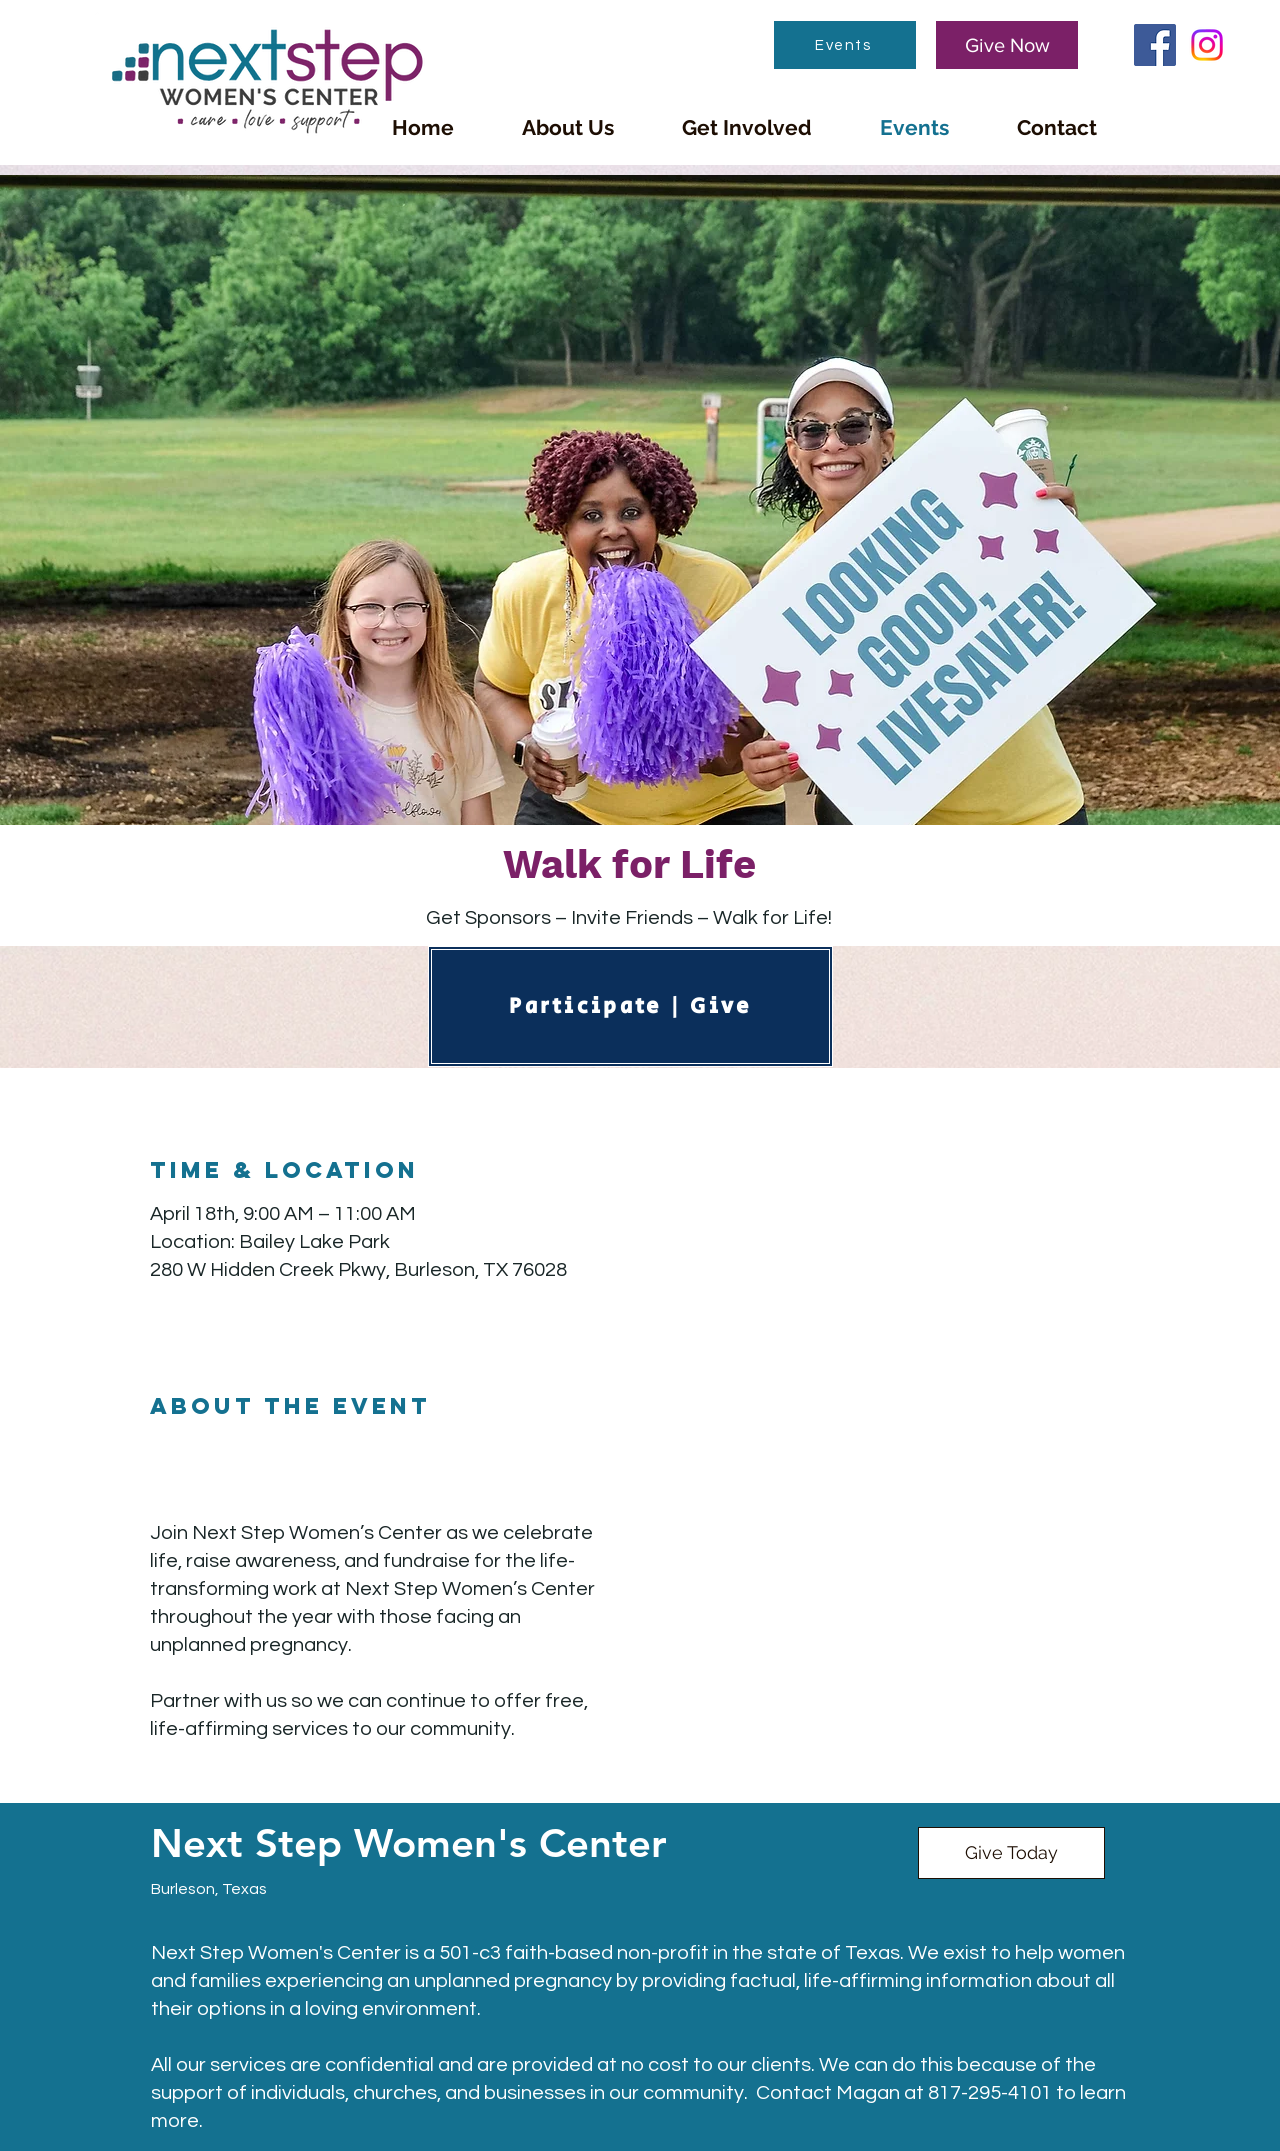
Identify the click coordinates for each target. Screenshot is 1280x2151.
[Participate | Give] (630, 1006)
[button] (568, 128)
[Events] (845, 45)
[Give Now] (1007, 45)
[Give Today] (1011, 1853)
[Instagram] (1207, 45)
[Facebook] (1155, 45)
